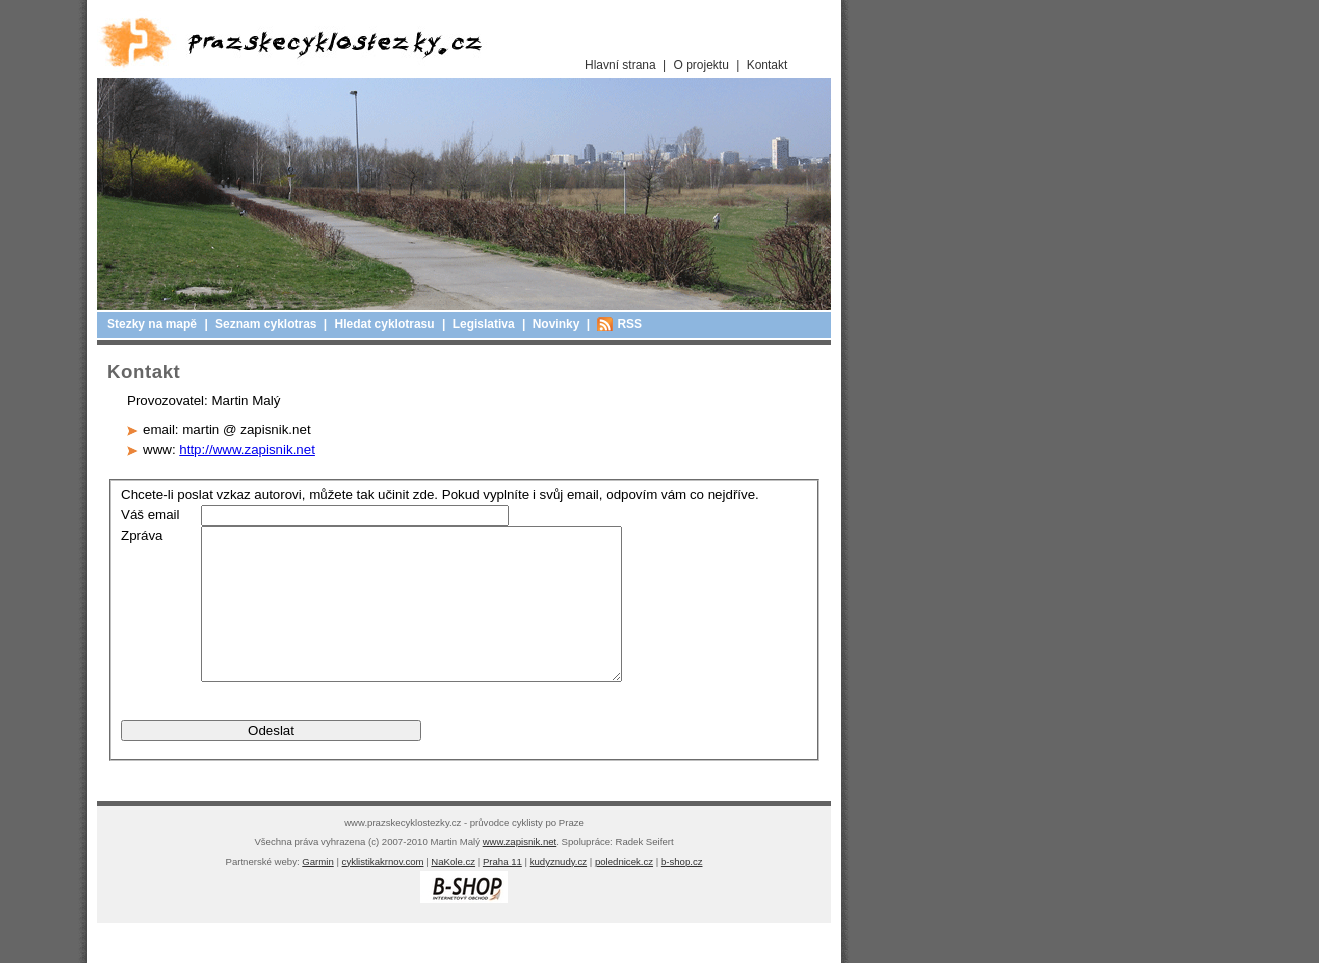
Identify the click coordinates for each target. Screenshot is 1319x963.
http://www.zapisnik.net (247, 449)
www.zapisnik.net (520, 871)
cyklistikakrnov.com (383, 891)
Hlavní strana (620, 65)
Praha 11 (502, 891)
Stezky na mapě (152, 324)
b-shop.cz (682, 891)
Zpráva (141, 535)
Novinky (556, 324)
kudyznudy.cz (558, 891)
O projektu (701, 65)
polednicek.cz (624, 891)
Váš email (150, 514)
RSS (629, 324)
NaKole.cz (453, 891)
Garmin (317, 891)
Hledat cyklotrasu (385, 324)
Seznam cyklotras (265, 324)
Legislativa (484, 324)
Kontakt (767, 65)
